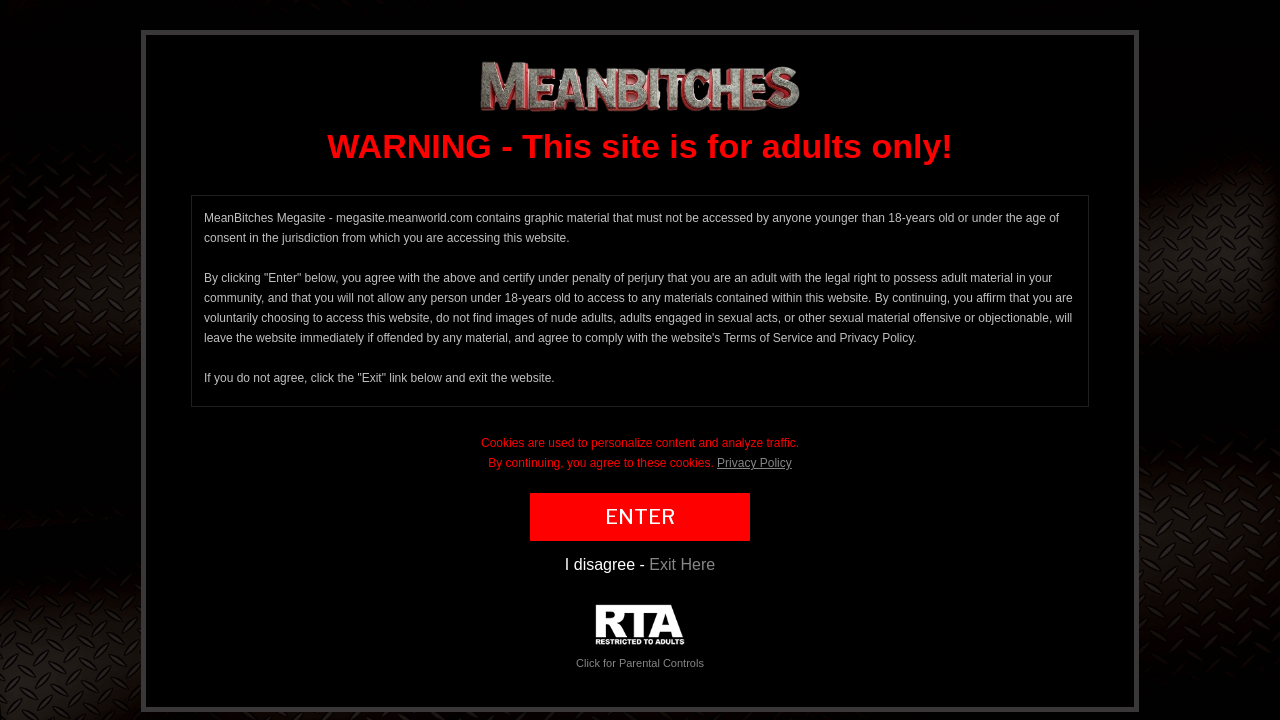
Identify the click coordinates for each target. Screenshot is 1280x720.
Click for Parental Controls (640, 636)
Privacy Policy (754, 463)
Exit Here (682, 564)
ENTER (640, 517)
